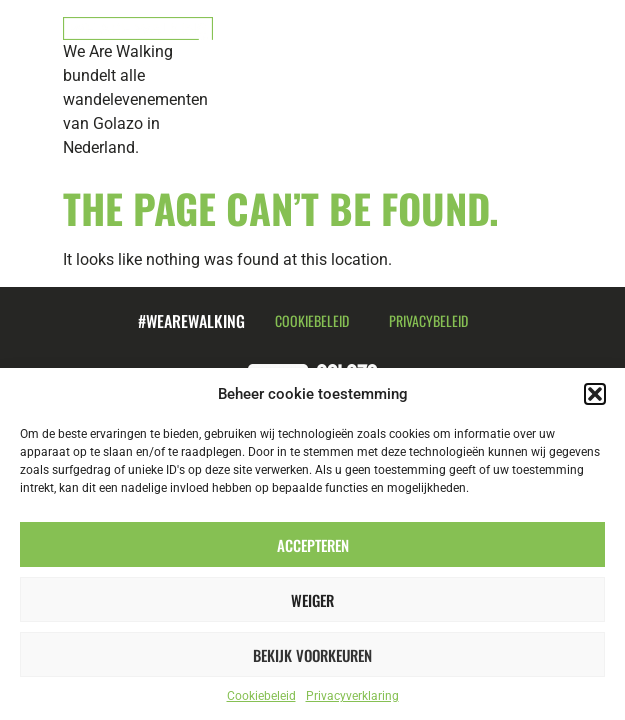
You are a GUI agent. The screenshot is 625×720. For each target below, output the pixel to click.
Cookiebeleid (261, 696)
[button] (595, 394)
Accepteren (313, 545)
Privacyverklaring (352, 696)
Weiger (312, 600)
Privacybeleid (428, 320)
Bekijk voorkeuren (312, 655)
